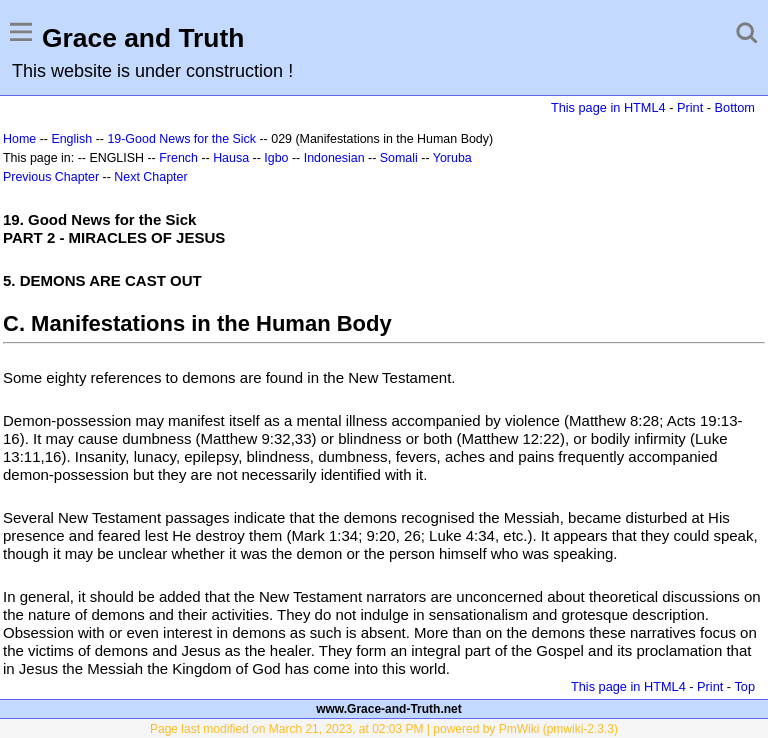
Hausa (231, 158)
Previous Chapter (51, 177)
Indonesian (334, 158)
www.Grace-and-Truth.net (389, 709)
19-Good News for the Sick (181, 139)
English (71, 139)
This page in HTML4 (608, 107)
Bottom (735, 107)
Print (690, 107)
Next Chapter (150, 177)
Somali (399, 158)
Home (19, 139)
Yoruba (452, 158)
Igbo (276, 158)
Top (744, 686)
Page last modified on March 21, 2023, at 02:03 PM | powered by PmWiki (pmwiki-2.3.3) (384, 729)
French (178, 158)
